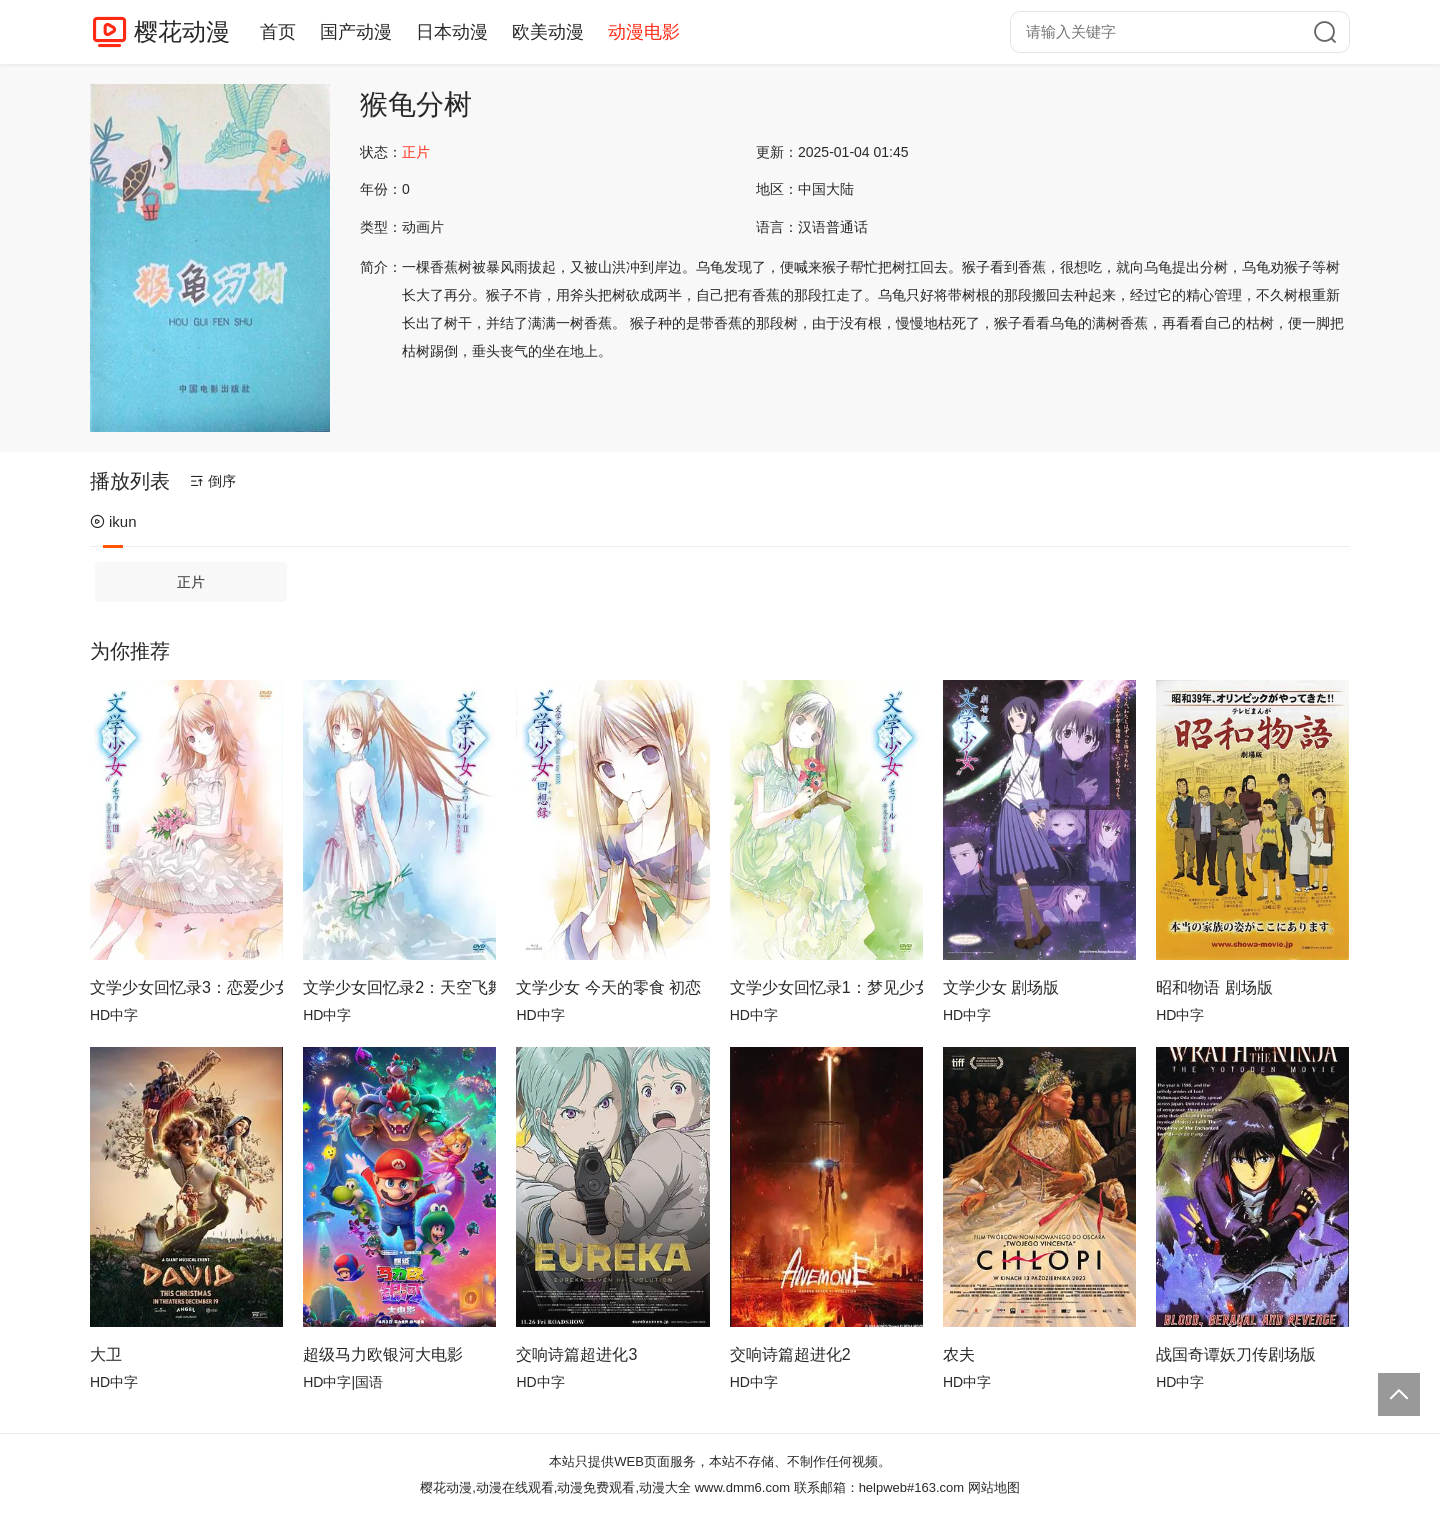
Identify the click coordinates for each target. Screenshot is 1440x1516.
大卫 (106, 1354)
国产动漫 (356, 32)
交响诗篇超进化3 (576, 1354)
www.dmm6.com (742, 1487)
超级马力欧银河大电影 (383, 1354)
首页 (278, 32)
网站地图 (994, 1487)
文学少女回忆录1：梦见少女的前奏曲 (826, 987)
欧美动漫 (548, 32)
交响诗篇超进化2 (790, 1354)
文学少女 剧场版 (1001, 987)
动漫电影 (644, 32)
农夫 (959, 1354)
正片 (191, 582)
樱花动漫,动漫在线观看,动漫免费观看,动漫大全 (555, 1487)
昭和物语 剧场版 (1214, 987)
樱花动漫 (182, 31)
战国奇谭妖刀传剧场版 (1236, 1354)
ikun (113, 521)
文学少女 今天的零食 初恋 (608, 987)
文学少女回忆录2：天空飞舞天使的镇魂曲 (399, 987)
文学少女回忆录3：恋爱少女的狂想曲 (186, 987)
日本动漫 (452, 32)
